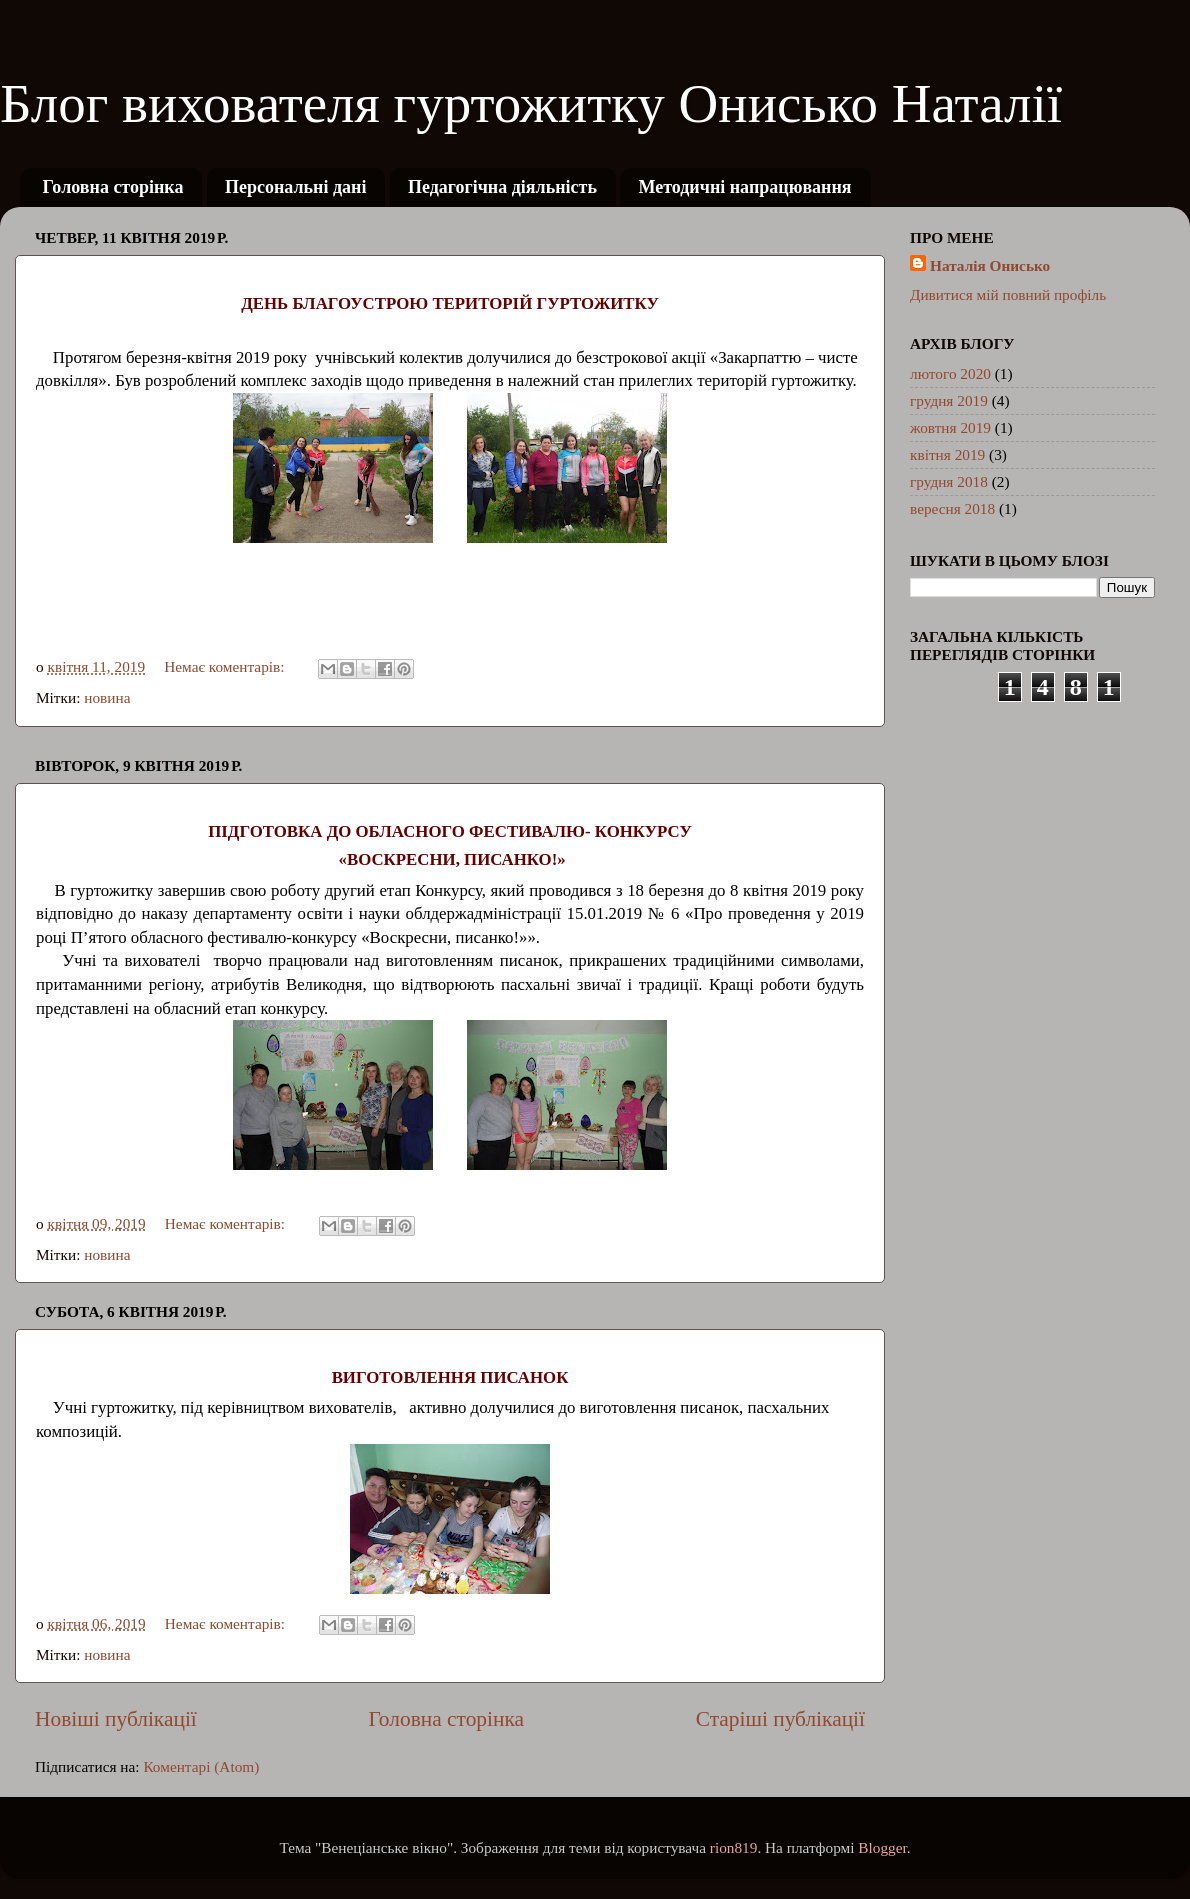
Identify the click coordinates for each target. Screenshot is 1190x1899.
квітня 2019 (947, 454)
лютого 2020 (950, 373)
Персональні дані (296, 187)
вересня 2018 (952, 508)
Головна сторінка (113, 187)
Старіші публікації (780, 1719)
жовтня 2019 (950, 427)
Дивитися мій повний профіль (1008, 294)
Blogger (882, 1847)
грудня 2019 (949, 400)
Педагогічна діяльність (502, 187)
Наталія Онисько (990, 265)
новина (107, 697)
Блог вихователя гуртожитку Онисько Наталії (531, 103)
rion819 (734, 1847)
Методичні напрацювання (744, 187)
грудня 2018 (949, 481)
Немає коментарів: (226, 666)
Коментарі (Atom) (201, 1766)
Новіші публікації (116, 1719)
